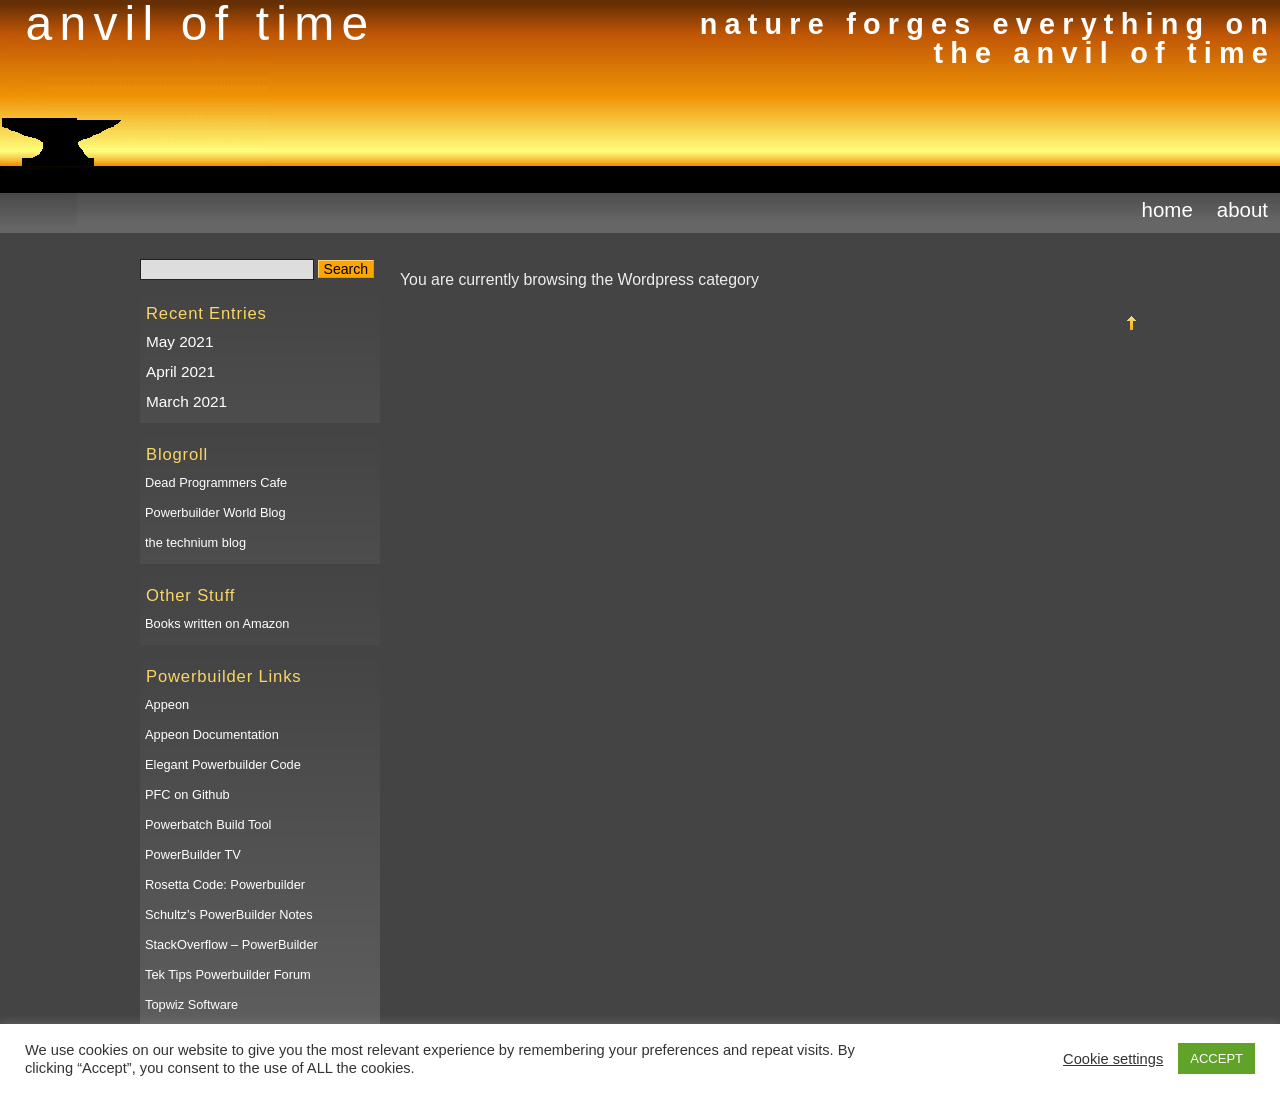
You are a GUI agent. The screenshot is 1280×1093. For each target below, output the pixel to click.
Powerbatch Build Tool (208, 824)
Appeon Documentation (212, 734)
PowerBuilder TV (193, 854)
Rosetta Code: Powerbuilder (225, 884)
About (1242, 209)
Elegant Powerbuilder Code (223, 764)
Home (1167, 209)
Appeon (167, 704)
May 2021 (179, 341)
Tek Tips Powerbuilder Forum (228, 974)
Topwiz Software (191, 1004)
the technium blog (195, 542)
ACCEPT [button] (1216, 1058)
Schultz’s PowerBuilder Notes (229, 914)
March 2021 (186, 401)
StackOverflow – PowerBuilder (231, 944)
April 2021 (180, 371)
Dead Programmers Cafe (216, 482)
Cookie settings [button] (1113, 1059)
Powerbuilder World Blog (215, 512)
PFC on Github (187, 794)
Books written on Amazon (217, 623)
